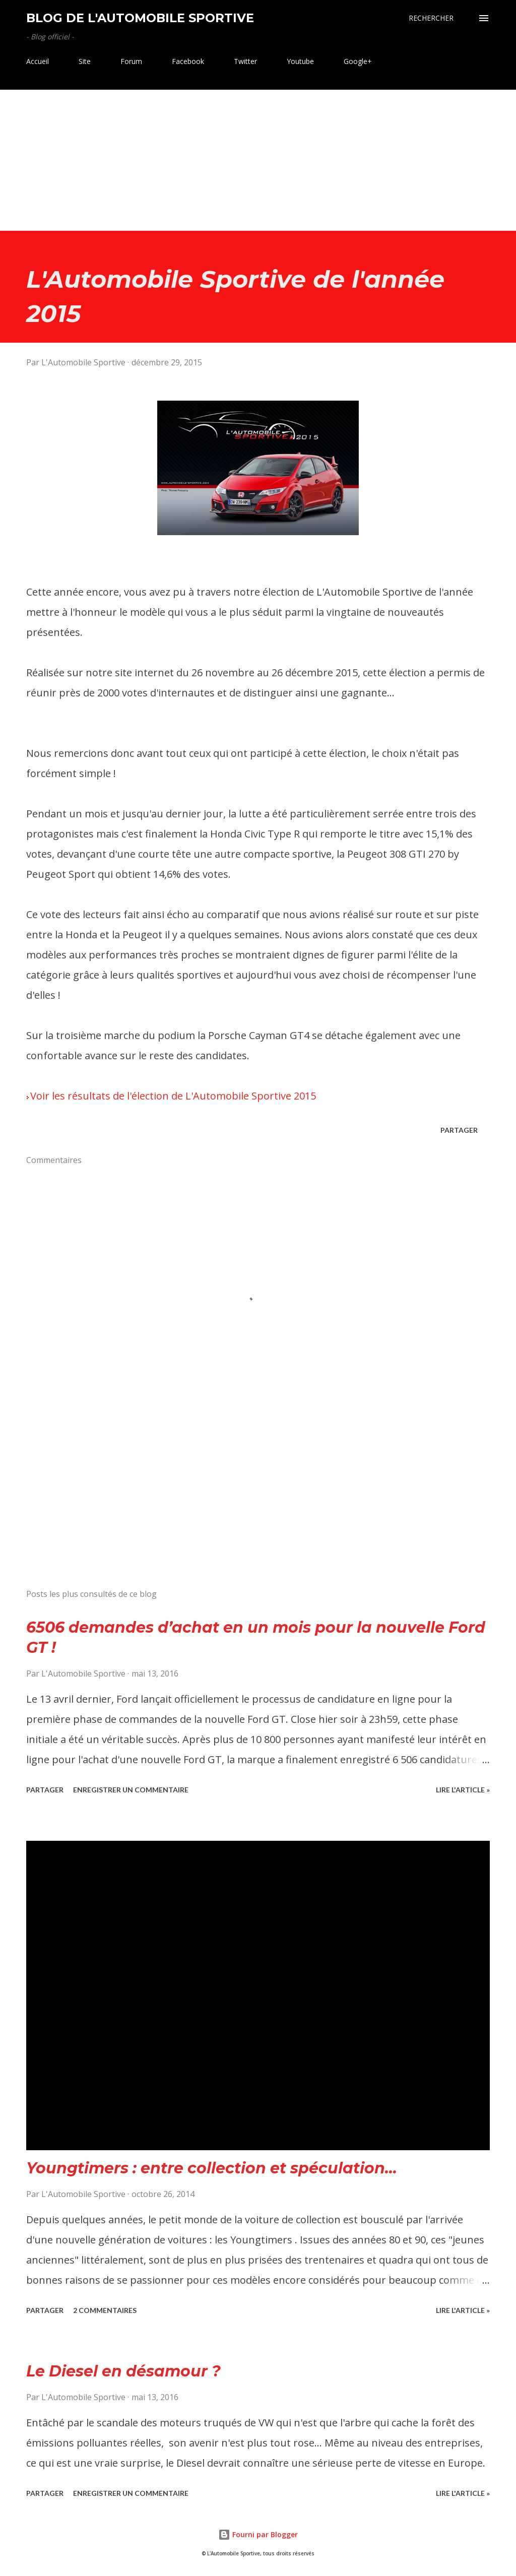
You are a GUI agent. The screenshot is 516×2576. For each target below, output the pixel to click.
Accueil (37, 61)
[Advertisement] (258, 160)
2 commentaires (105, 2310)
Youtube (300, 61)
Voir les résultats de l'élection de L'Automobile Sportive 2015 (173, 1096)
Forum (131, 61)
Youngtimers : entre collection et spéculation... (211, 2168)
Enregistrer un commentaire (130, 1789)
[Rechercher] (431, 18)
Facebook (188, 61)
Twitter (245, 61)
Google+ (358, 61)
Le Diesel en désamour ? (123, 2371)
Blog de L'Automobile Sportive (140, 18)
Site (85, 61)
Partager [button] (459, 1130)
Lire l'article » (463, 1789)
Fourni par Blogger (258, 2534)
